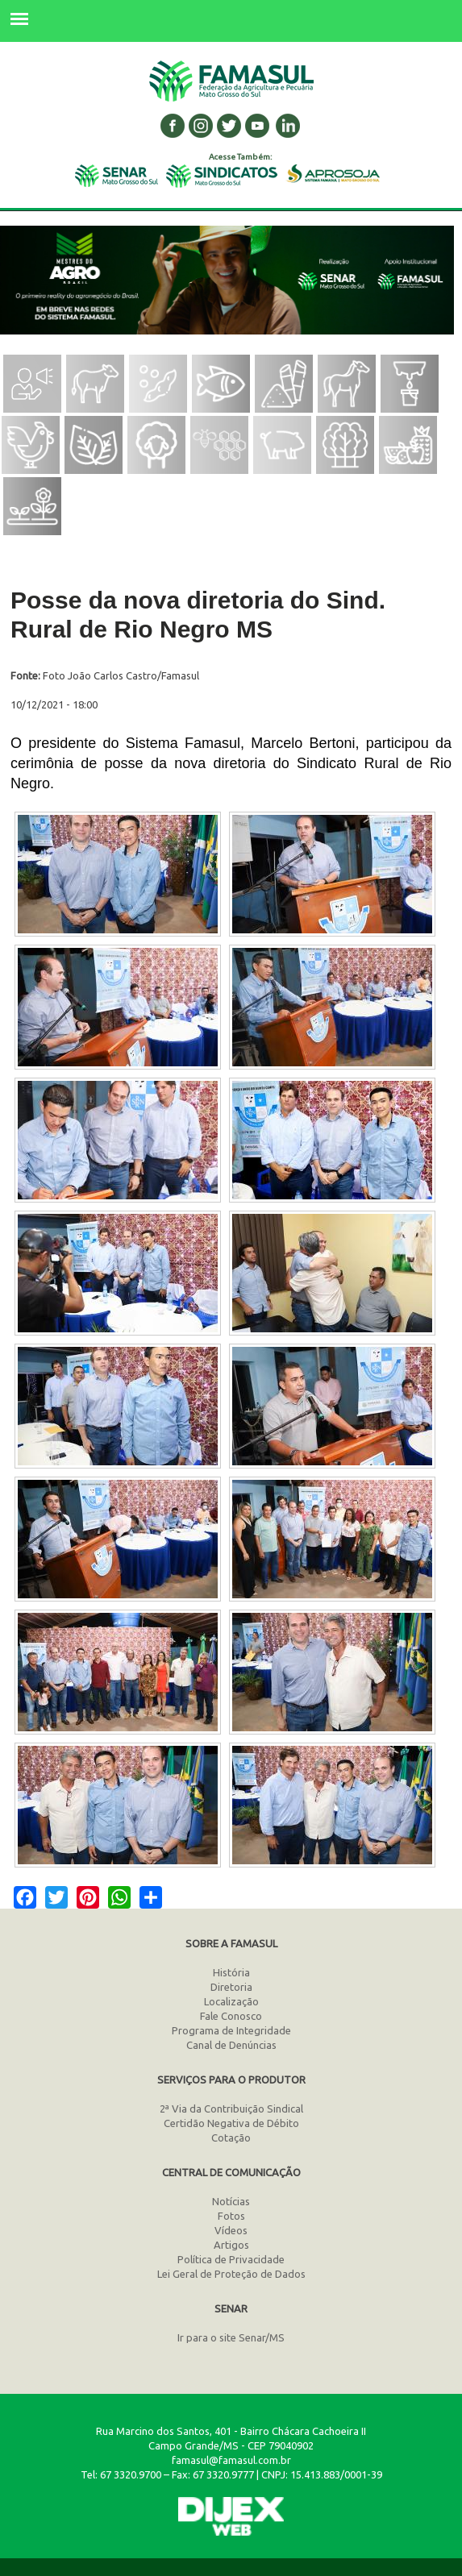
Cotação (231, 2137)
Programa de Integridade (231, 2030)
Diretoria (231, 1986)
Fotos (231, 2215)
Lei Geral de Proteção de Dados (231, 2273)
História (231, 1972)
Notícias (231, 2201)
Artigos (231, 2244)
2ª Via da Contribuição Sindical (231, 2108)
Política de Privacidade (231, 2259)
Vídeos (231, 2230)
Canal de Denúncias (231, 2044)
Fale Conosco (231, 2015)
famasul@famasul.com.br (231, 2460)
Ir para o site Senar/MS (231, 2337)
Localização (231, 2001)
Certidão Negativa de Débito (231, 2123)
